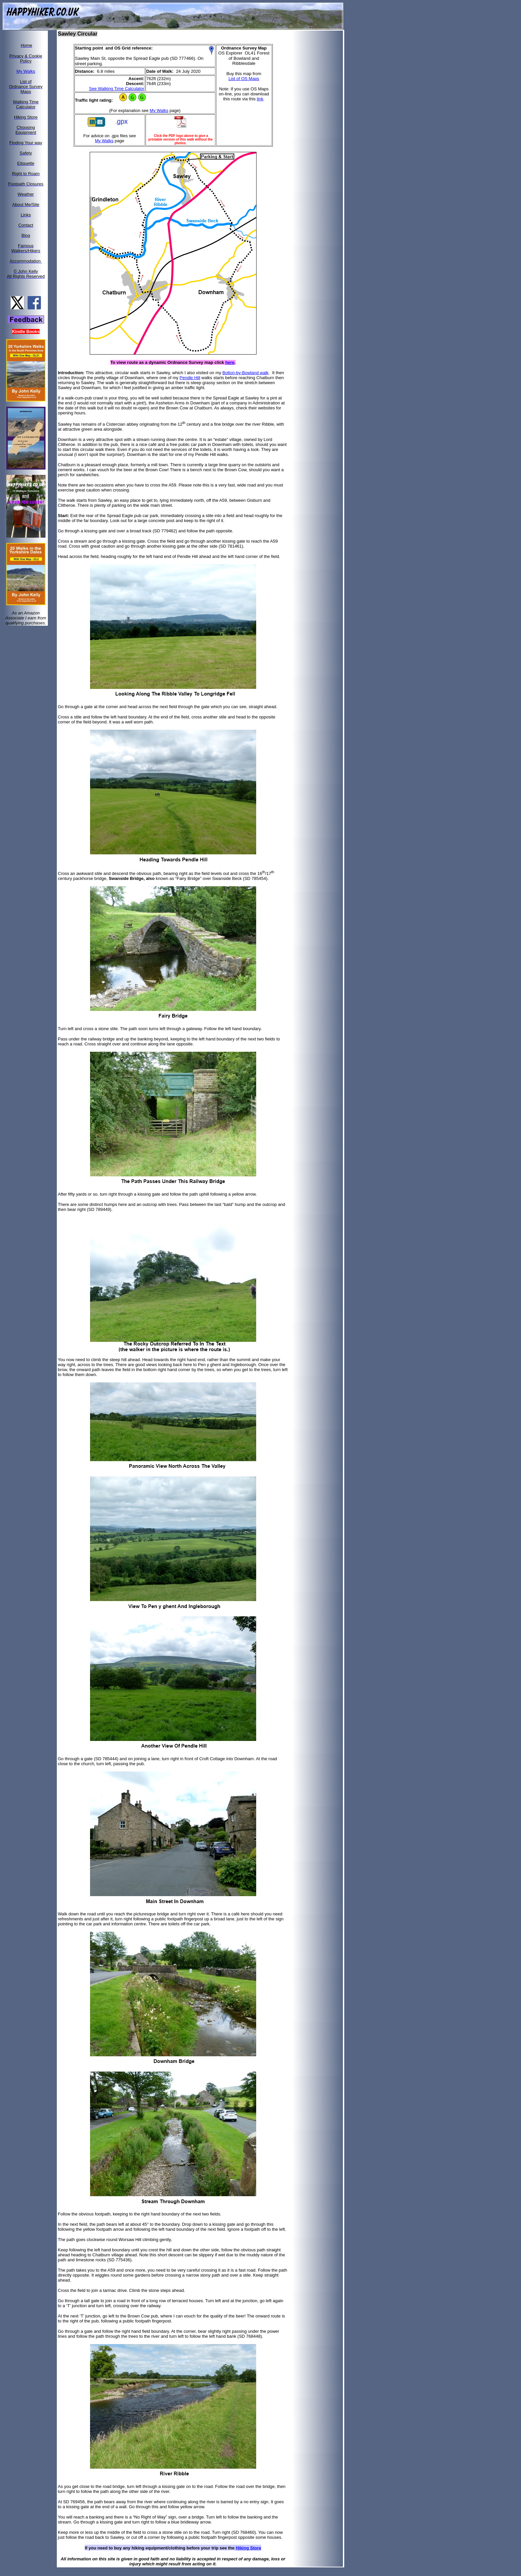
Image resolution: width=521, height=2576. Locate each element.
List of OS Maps (244, 78)
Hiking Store (248, 2547)
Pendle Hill (189, 377)
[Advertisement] (321, 130)
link (260, 98)
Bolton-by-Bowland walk (245, 372)
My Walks (159, 110)
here (229, 362)
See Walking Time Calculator (116, 88)
